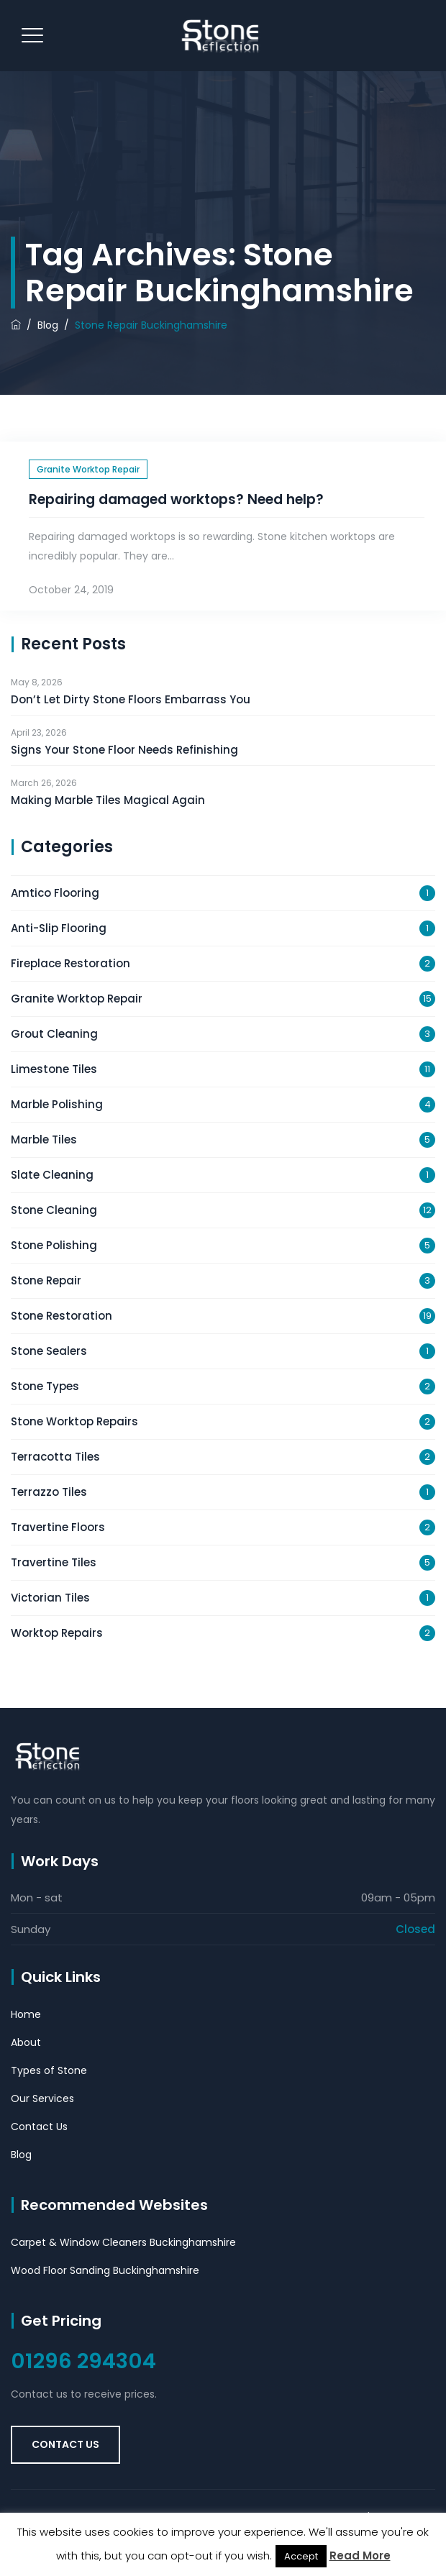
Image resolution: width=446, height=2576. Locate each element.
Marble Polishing (57, 1104)
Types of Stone (49, 2070)
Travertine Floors (58, 1527)
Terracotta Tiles (55, 1456)
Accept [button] (301, 2556)
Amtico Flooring (55, 892)
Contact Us (39, 2126)
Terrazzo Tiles (49, 1491)
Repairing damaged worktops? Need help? (176, 499)
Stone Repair (46, 1280)
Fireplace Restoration (70, 963)
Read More (360, 2555)
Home (26, 2014)
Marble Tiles (44, 1139)
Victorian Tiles (50, 1597)
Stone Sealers (49, 1350)
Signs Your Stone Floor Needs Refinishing (124, 749)
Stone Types (45, 1386)
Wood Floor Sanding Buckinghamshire (105, 2270)
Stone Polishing (54, 1245)
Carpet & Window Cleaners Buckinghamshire (123, 2242)
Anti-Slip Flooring (58, 928)
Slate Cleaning (52, 1174)
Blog (21, 2154)
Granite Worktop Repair (88, 469)
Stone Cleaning (54, 1210)
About (26, 2042)
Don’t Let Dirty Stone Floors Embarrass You (130, 699)
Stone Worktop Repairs (74, 1421)
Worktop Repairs (57, 1632)
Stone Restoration (61, 1315)
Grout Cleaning (54, 1033)
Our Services (42, 2098)
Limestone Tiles (54, 1069)
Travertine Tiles (53, 1562)
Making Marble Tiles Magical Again (108, 800)
